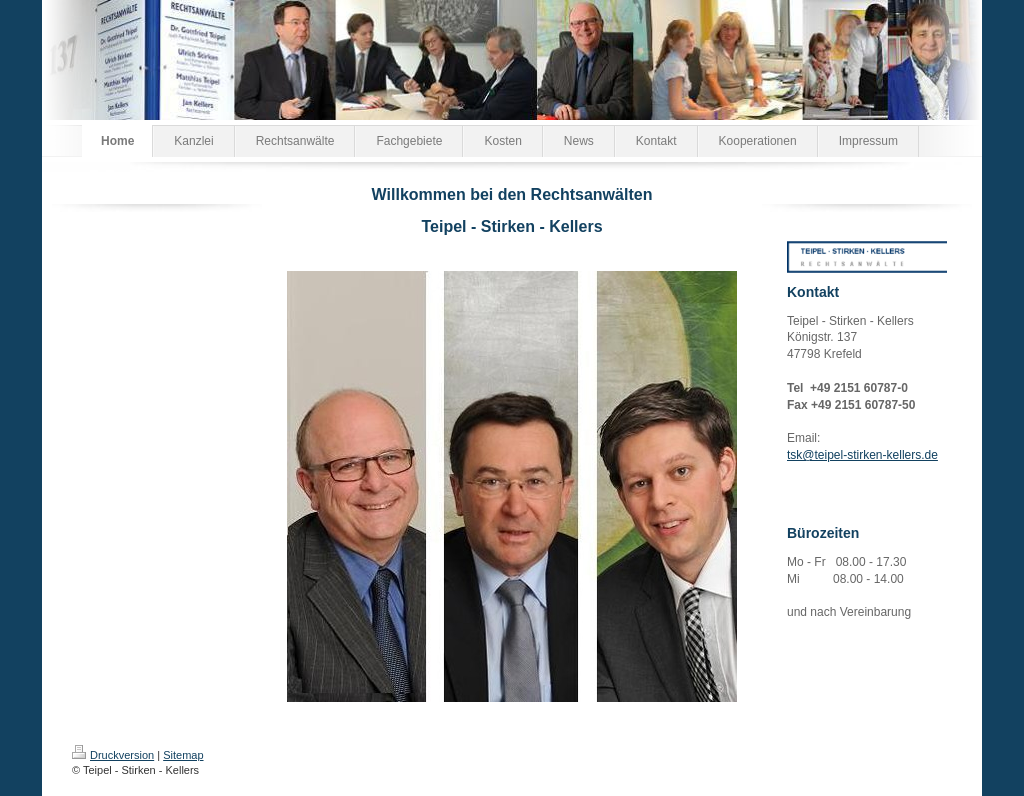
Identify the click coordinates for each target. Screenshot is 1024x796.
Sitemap (183, 755)
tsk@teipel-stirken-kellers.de (862, 455)
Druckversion (113, 755)
